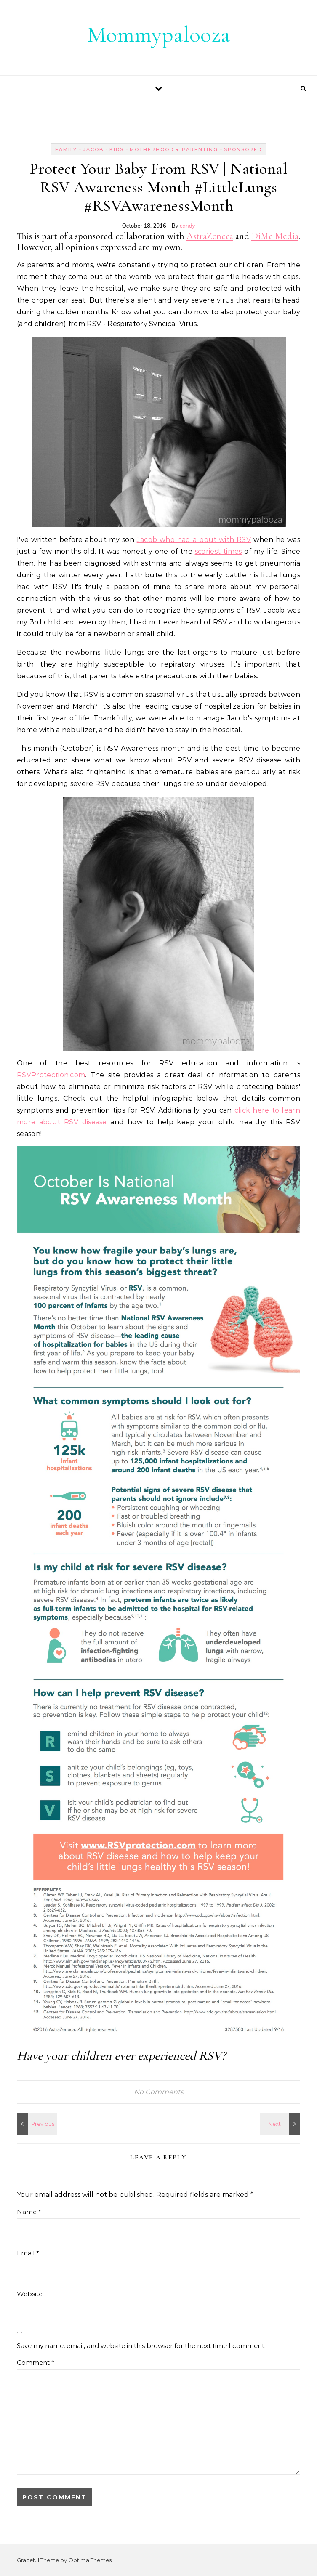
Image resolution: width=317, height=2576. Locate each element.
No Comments (159, 2092)
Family (66, 149)
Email (28, 2253)
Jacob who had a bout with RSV (194, 540)
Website (30, 2294)
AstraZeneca (209, 236)
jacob (93, 149)
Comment (35, 2362)
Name (29, 2212)
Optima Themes (90, 2560)
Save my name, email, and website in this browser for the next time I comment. (141, 2346)
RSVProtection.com (51, 1075)
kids (116, 149)
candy (187, 225)
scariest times (218, 551)
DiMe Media (274, 236)
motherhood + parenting (174, 149)
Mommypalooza (158, 34)
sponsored (243, 149)
